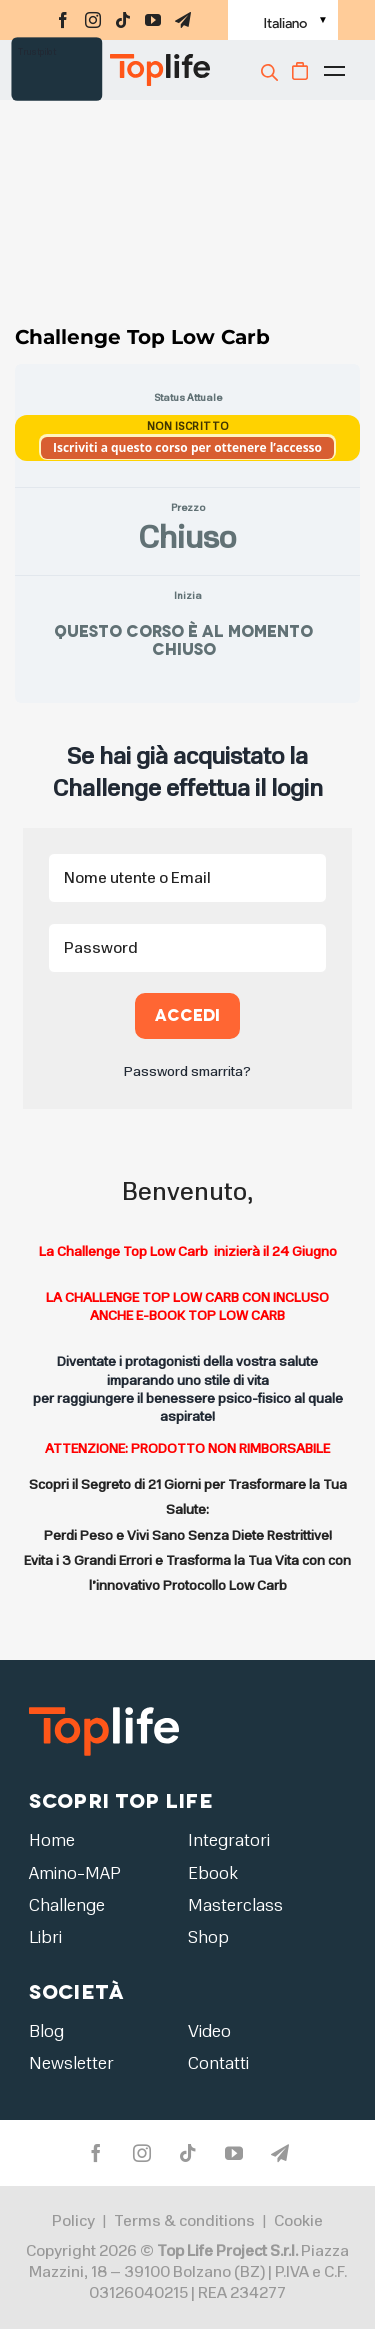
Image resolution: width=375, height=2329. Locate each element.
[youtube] (153, 20)
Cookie (298, 2221)
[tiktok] (123, 20)
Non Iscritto (188, 426)
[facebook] (63, 20)
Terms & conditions (184, 2221)
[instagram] (93, 20)
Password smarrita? (187, 1071)
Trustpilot (37, 52)
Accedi (187, 1015)
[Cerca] (272, 72)
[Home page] (124, 70)
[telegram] (183, 20)
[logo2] (104, 1706)
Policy (73, 2221)
